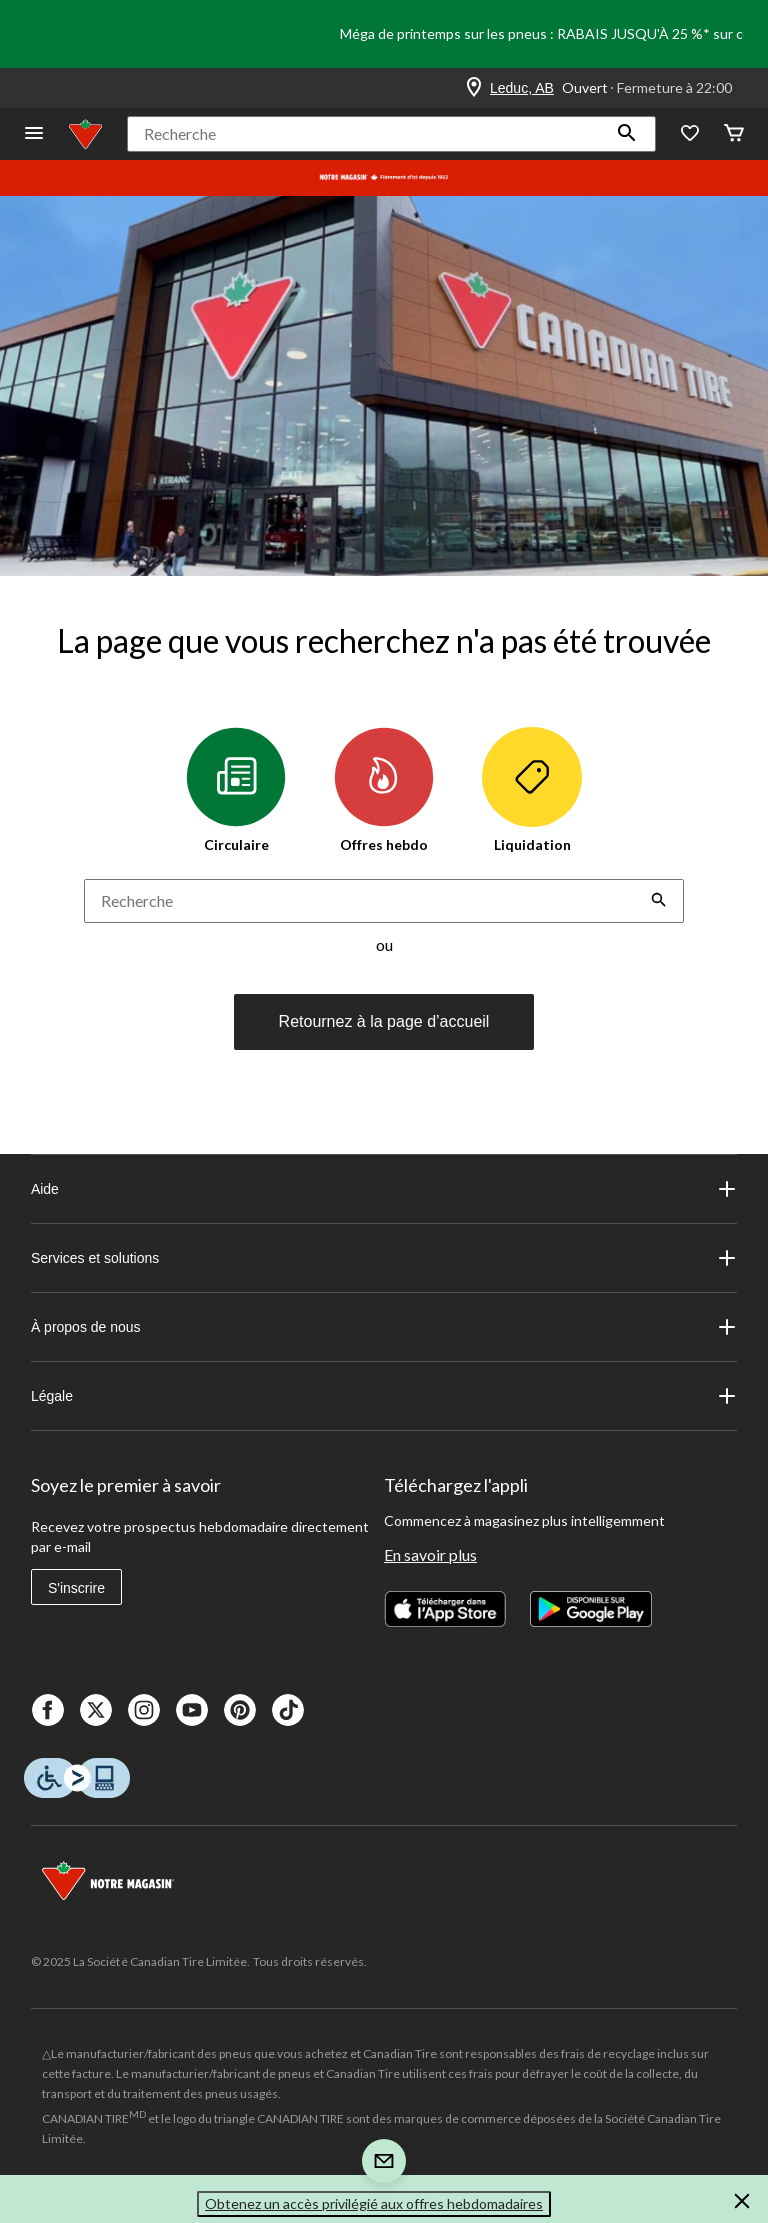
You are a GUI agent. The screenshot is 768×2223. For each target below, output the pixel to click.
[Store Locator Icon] (474, 88)
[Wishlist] (690, 134)
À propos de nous (384, 1327)
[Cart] (734, 134)
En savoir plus (430, 1554)
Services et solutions (384, 1258)
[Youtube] (192, 1710)
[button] (627, 134)
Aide (384, 1189)
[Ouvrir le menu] (34, 134)
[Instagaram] (144, 1710)
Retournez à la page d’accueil (384, 1021)
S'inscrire (76, 1588)
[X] (96, 1710)
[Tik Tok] (288, 1710)
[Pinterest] (240, 1710)
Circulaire (236, 790)
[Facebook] (48, 1710)
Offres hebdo (384, 790)
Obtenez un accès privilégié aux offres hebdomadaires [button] (374, 2203)
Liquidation (532, 790)
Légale (384, 1396)
